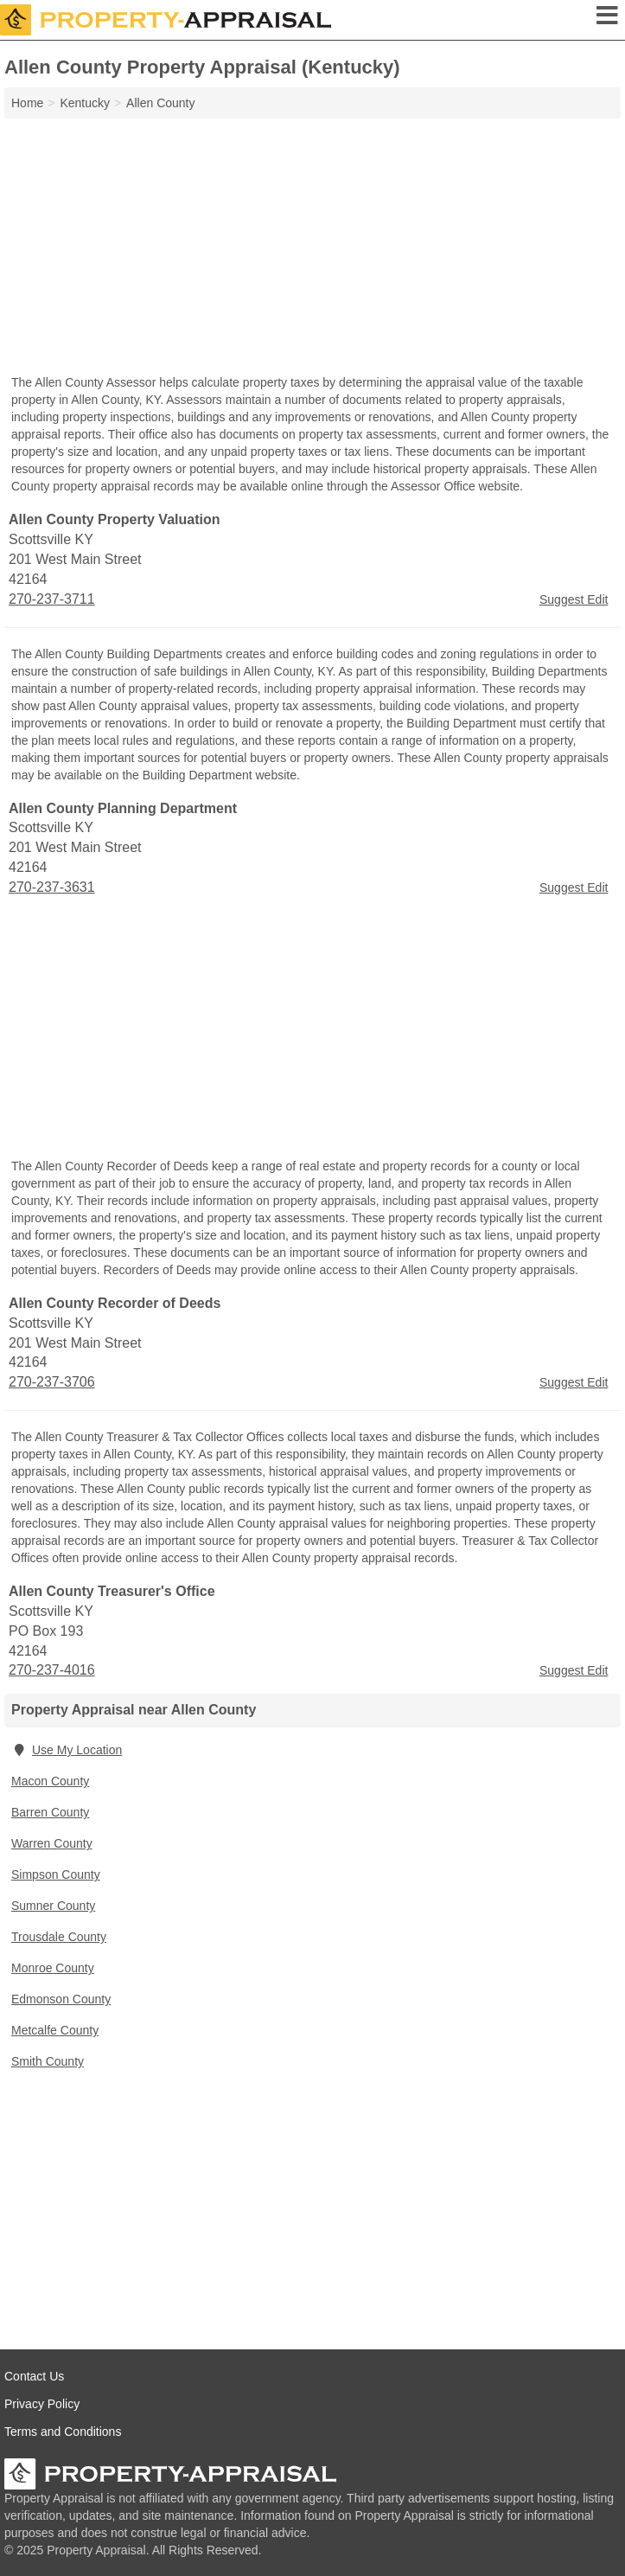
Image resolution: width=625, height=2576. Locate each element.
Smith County (47, 2061)
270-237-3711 (52, 599)
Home (27, 103)
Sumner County (53, 1906)
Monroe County (52, 1968)
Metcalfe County (55, 2030)
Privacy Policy (42, 2404)
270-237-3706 (52, 1382)
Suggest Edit (573, 599)
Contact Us (34, 2376)
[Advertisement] (312, 248)
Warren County (51, 1843)
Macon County (50, 1781)
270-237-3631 (52, 887)
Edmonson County (61, 1999)
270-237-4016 (52, 1670)
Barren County (50, 1812)
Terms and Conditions (62, 2431)
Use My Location (66, 1750)
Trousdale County (58, 1937)
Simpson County (55, 1874)
